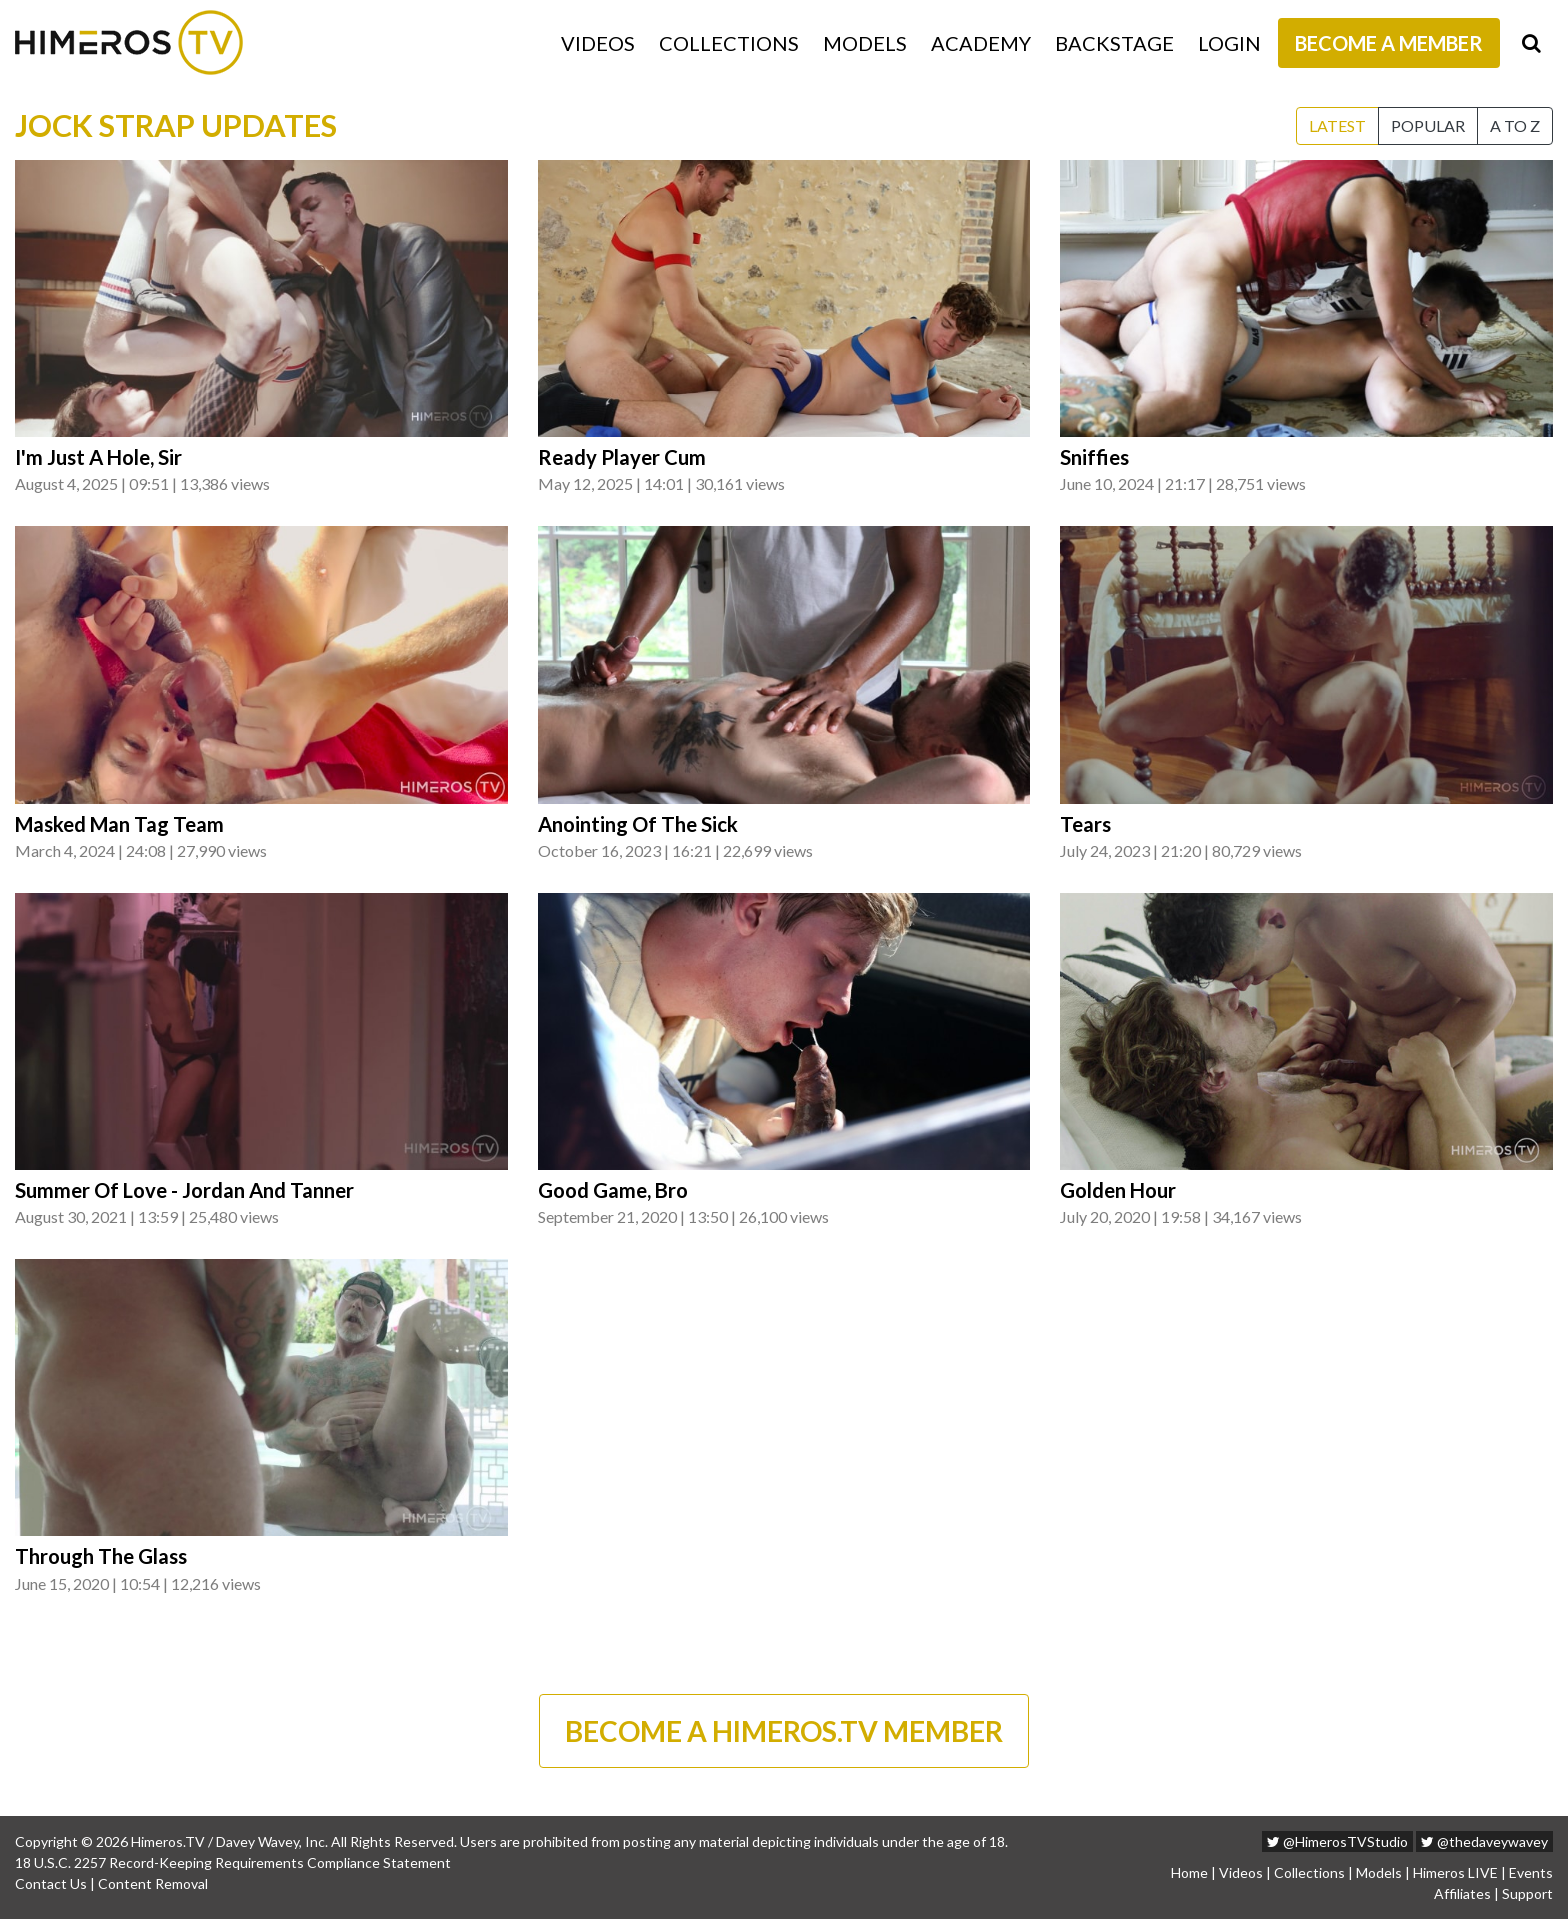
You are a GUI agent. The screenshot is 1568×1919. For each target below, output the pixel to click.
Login (1229, 43)
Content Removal (153, 1883)
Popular (1428, 125)
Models (865, 43)
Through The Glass (101, 1556)
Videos (598, 43)
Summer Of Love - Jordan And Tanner (184, 1190)
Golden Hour (1118, 1190)
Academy (981, 43)
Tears (1085, 824)
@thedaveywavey (1484, 1841)
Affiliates (1462, 1893)
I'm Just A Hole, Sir (98, 457)
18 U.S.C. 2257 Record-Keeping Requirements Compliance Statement (233, 1862)
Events (1531, 1872)
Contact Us (51, 1883)
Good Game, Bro (613, 1190)
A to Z (1515, 125)
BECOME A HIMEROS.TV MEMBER (784, 1731)
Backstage (1114, 43)
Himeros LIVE (1455, 1872)
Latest (1337, 125)
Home (1189, 1872)
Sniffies (1094, 457)
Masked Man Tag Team (119, 824)
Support (1527, 1893)
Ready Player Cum (622, 457)
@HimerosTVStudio (1337, 1841)
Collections (729, 43)
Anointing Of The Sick (638, 824)
